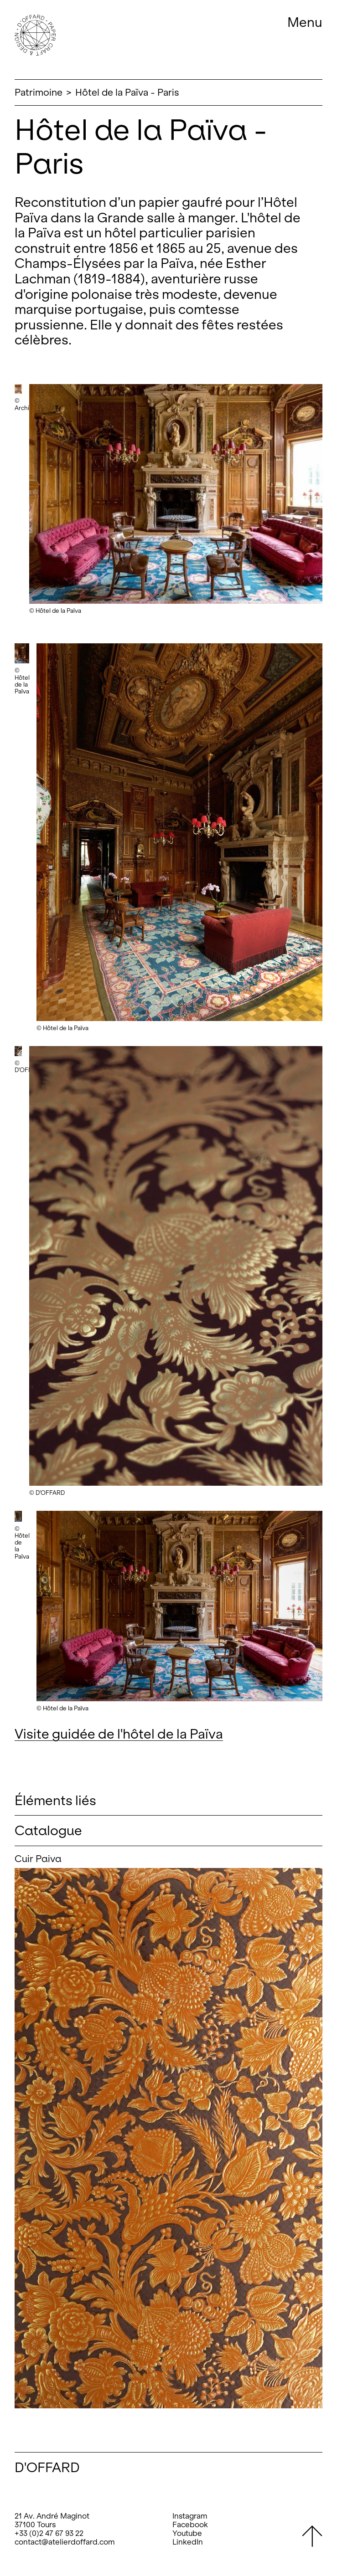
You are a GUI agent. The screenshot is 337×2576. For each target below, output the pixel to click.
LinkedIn (187, 2542)
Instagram (189, 2516)
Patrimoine (38, 92)
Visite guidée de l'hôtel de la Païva (119, 1733)
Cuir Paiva (38, 1858)
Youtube (187, 2533)
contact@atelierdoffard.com (65, 2542)
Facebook (190, 2524)
